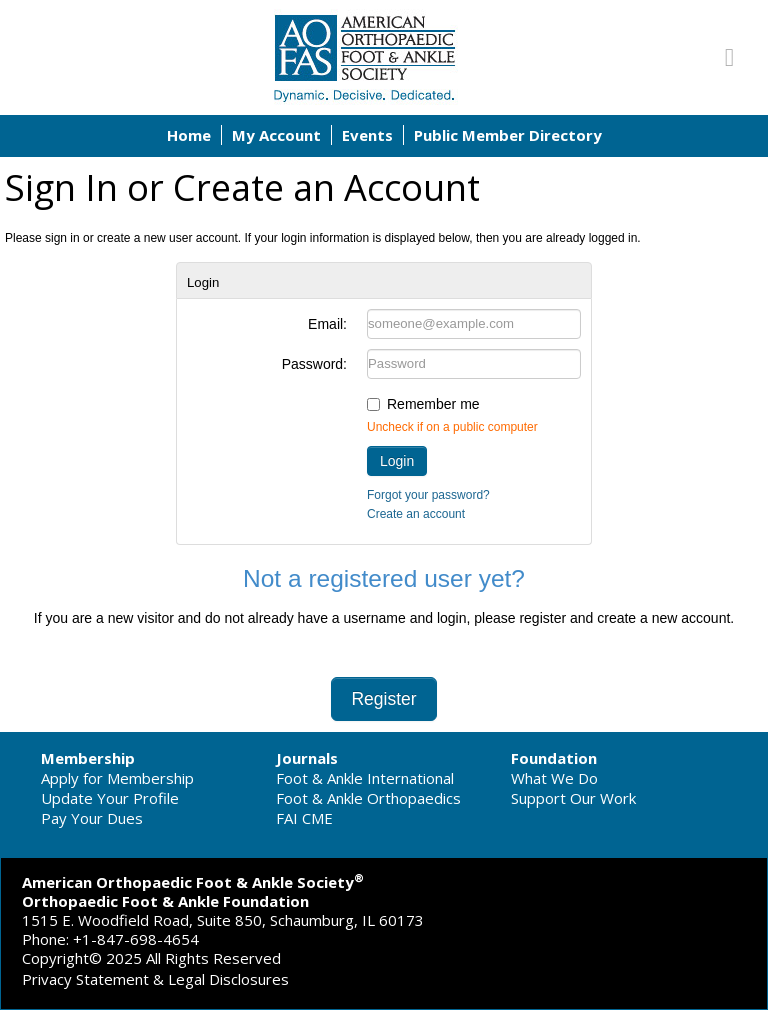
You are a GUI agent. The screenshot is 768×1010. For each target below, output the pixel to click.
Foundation (554, 758)
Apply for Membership (117, 778)
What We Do (554, 778)
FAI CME (304, 818)
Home (189, 135)
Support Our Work (573, 798)
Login (397, 461)
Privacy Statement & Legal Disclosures (155, 979)
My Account (276, 135)
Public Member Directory (508, 135)
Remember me (433, 404)
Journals (307, 758)
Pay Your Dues (92, 818)
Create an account (416, 514)
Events (367, 135)
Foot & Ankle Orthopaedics (368, 798)
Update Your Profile (110, 798)
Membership (88, 758)
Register (383, 699)
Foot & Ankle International (365, 778)
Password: (314, 364)
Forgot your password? (428, 495)
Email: (327, 324)
